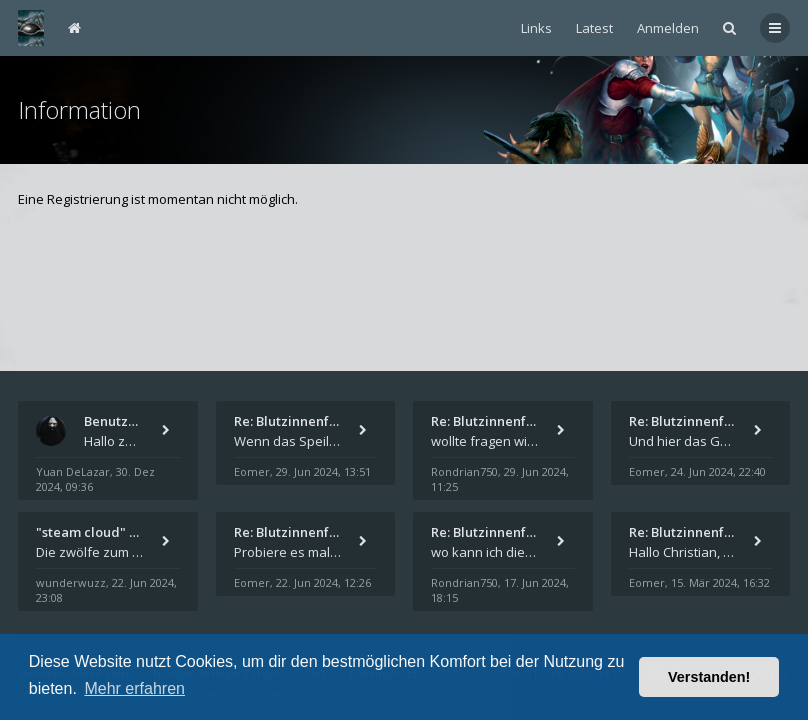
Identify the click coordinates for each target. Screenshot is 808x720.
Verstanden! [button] (709, 677)
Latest (594, 28)
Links (536, 28)
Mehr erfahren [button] (134, 688)
